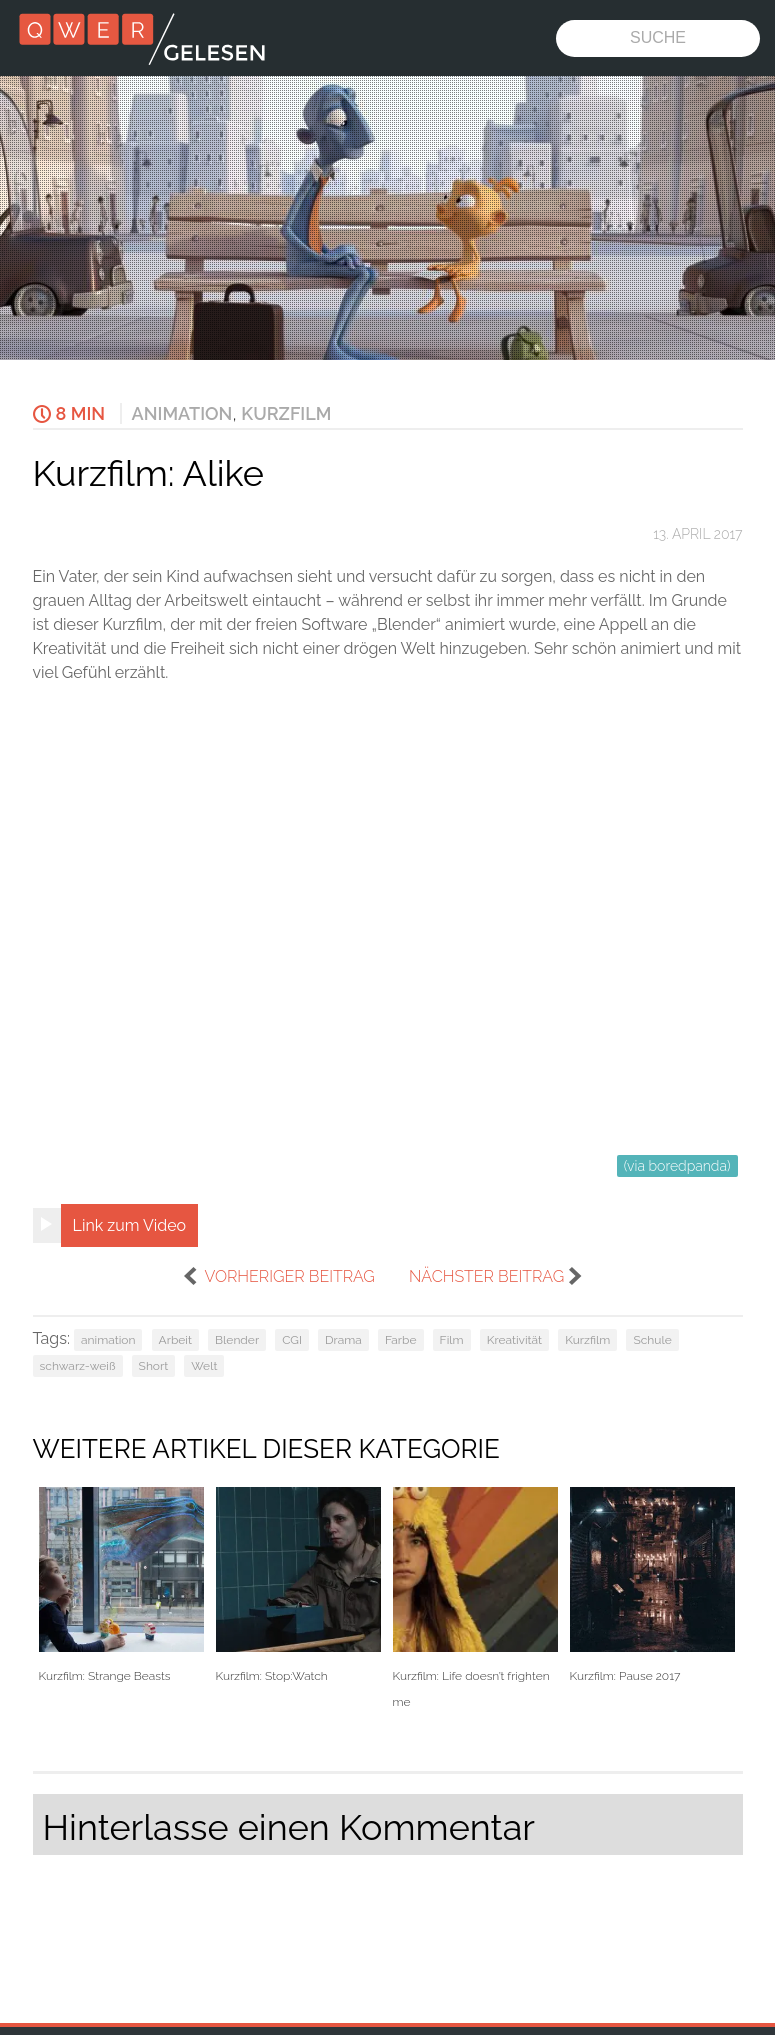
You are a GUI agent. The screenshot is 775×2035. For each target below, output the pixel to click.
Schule (652, 1340)
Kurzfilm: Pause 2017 (652, 1585)
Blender (237, 1340)
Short (154, 1366)
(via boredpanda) (677, 1166)
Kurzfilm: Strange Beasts (121, 1585)
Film (452, 1340)
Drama (343, 1340)
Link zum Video (130, 1225)
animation (108, 1340)
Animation (182, 413)
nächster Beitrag (486, 1276)
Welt (204, 1366)
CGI (292, 1340)
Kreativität (514, 1340)
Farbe (401, 1340)
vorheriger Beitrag (289, 1276)
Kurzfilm (286, 413)
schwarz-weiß (78, 1366)
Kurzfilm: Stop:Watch (298, 1585)
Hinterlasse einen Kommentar (289, 1827)
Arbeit (175, 1340)
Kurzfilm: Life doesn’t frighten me (475, 1598)
